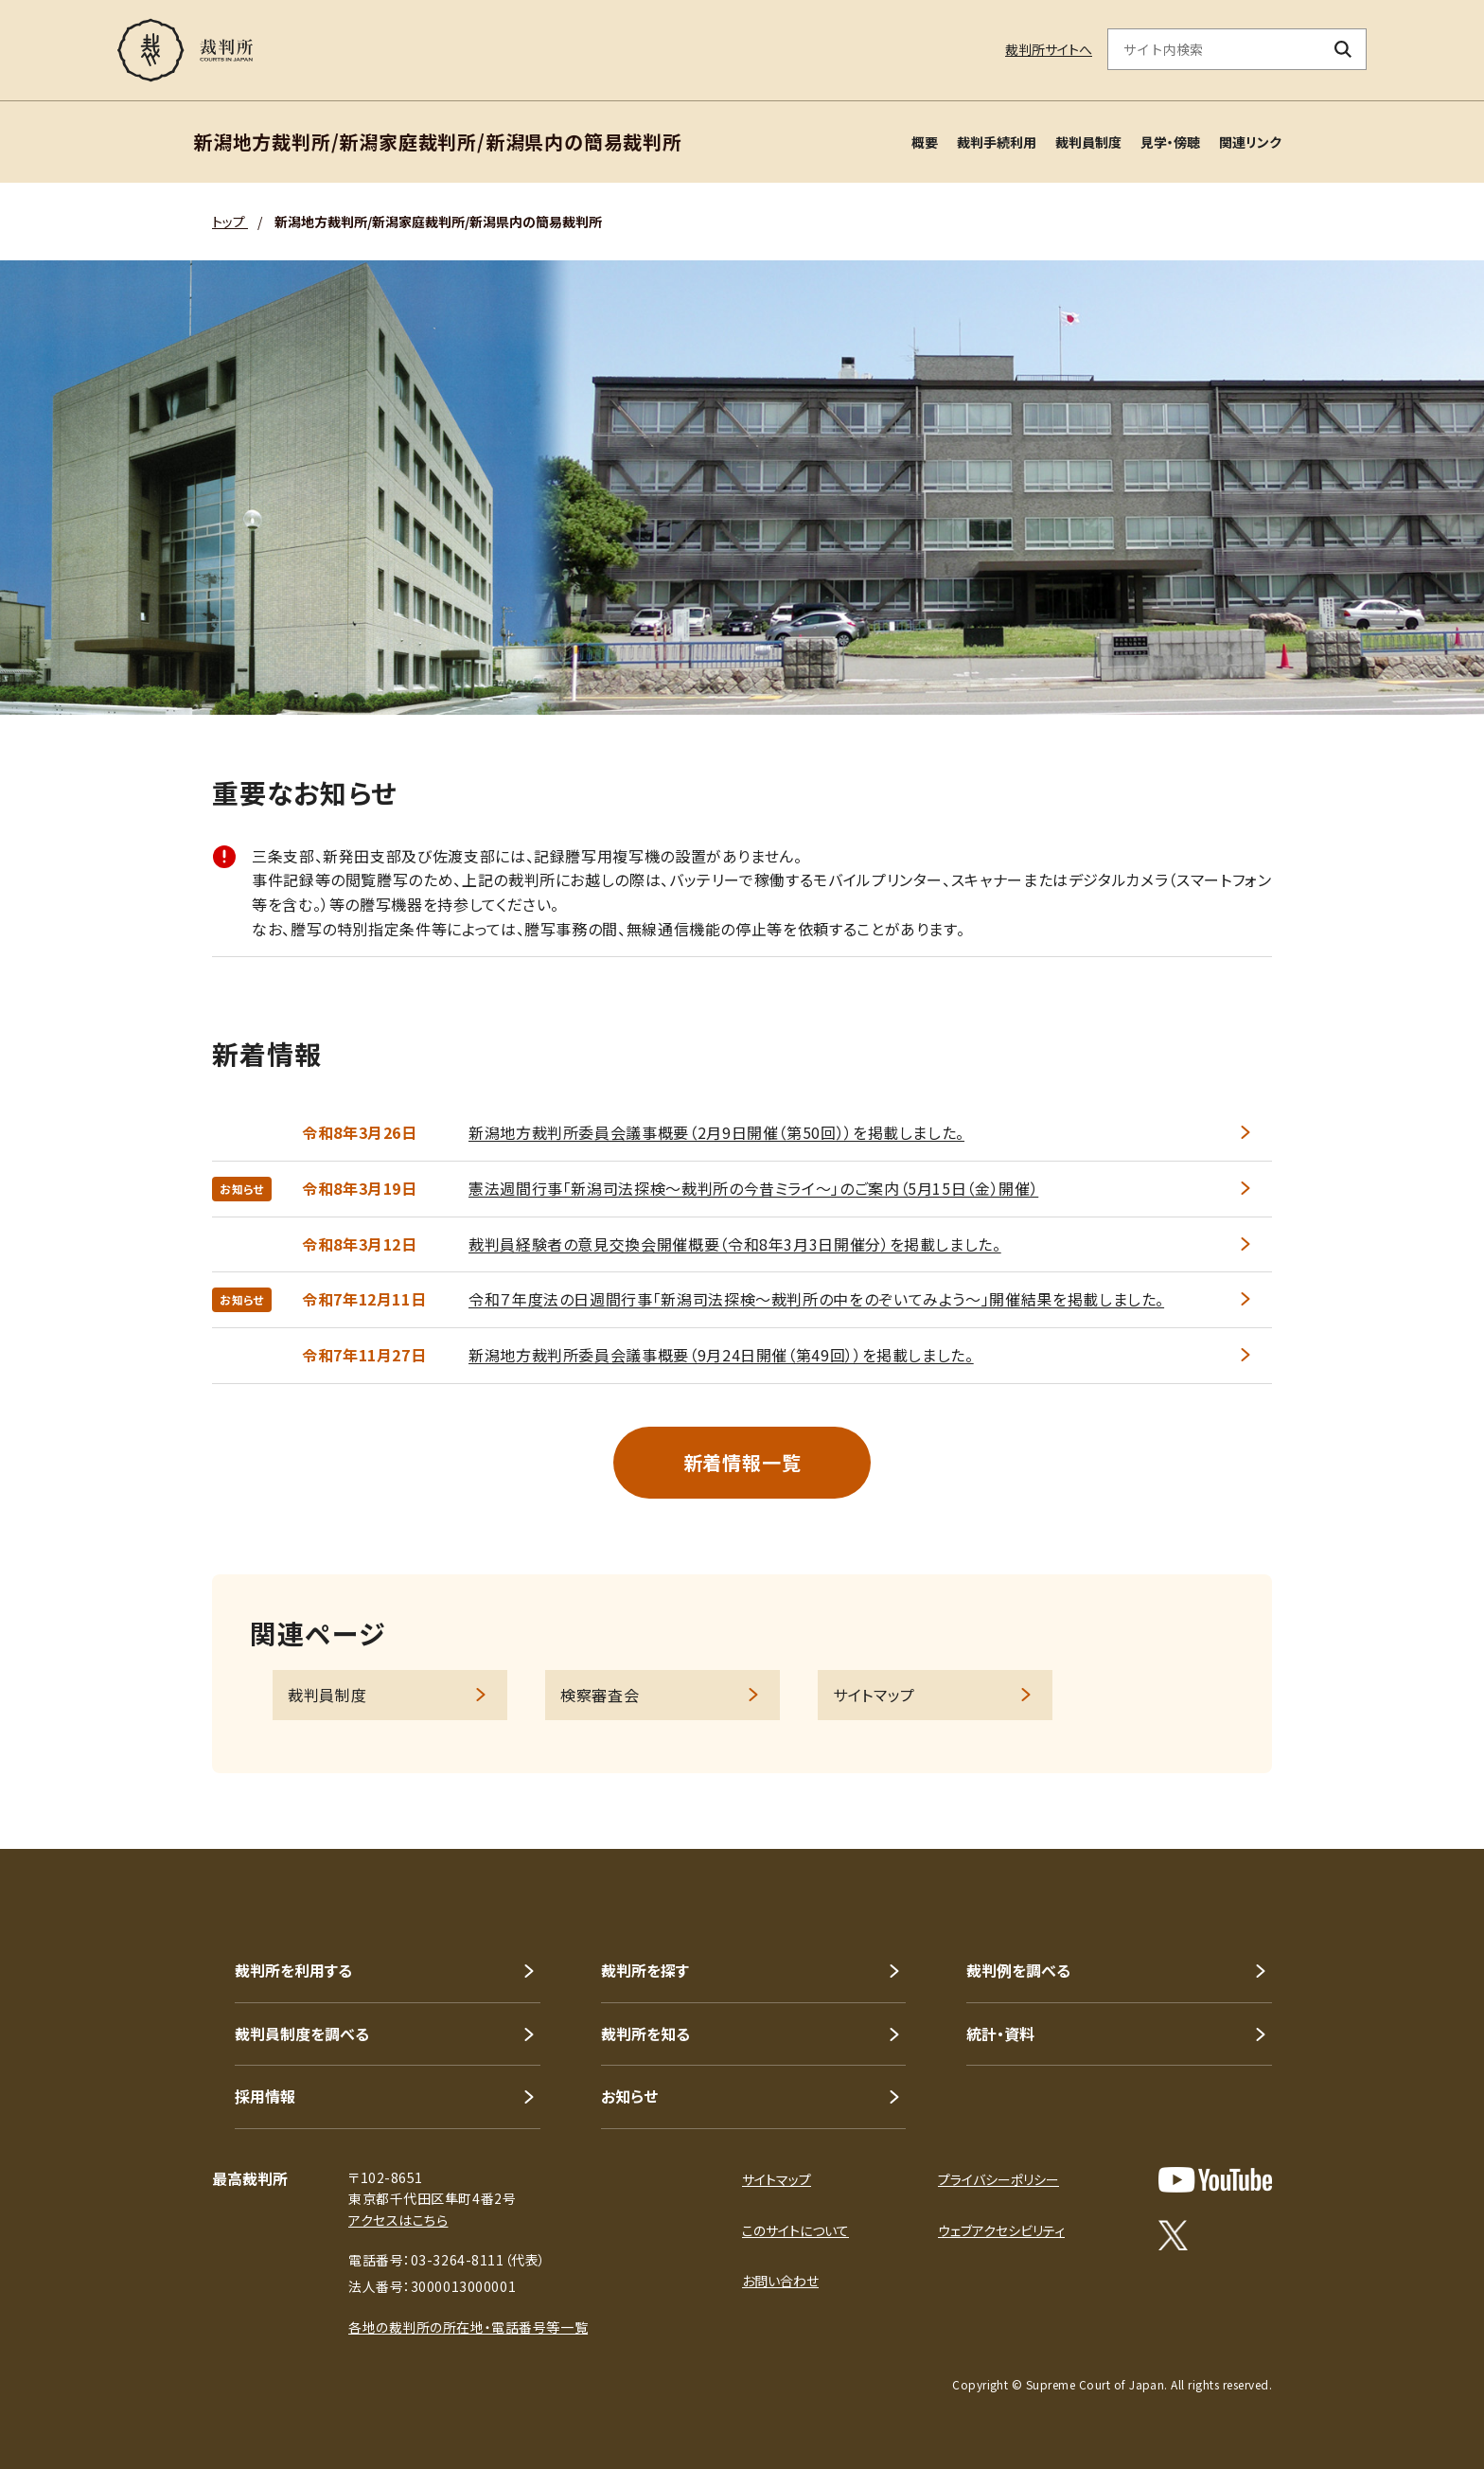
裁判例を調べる (1018, 1970)
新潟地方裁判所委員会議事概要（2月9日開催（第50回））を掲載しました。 (716, 1132)
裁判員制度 (1088, 142)
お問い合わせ (780, 2280)
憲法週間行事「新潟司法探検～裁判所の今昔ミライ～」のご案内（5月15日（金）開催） (753, 1188)
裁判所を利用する (293, 1970)
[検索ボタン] (1343, 49)
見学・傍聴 (1170, 142)
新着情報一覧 (742, 1462)
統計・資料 (1000, 2033)
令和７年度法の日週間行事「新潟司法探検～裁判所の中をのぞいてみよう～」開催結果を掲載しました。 (816, 1299)
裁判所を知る (645, 2033)
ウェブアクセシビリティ (1001, 2230)
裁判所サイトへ (1048, 49)
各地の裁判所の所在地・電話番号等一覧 (468, 2327)
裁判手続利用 (996, 142)
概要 (924, 142)
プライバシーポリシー (998, 2179)
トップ (230, 221)
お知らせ (629, 2096)
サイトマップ (874, 1694)
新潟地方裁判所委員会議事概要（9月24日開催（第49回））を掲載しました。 (721, 1354)
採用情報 (265, 2096)
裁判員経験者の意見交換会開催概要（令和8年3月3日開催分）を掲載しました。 (734, 1244)
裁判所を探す (645, 1970)
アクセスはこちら (398, 2220)
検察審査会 (599, 1694)
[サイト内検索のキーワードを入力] (1214, 49)
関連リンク (1250, 142)
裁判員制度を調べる (302, 2033)
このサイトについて (795, 2230)
